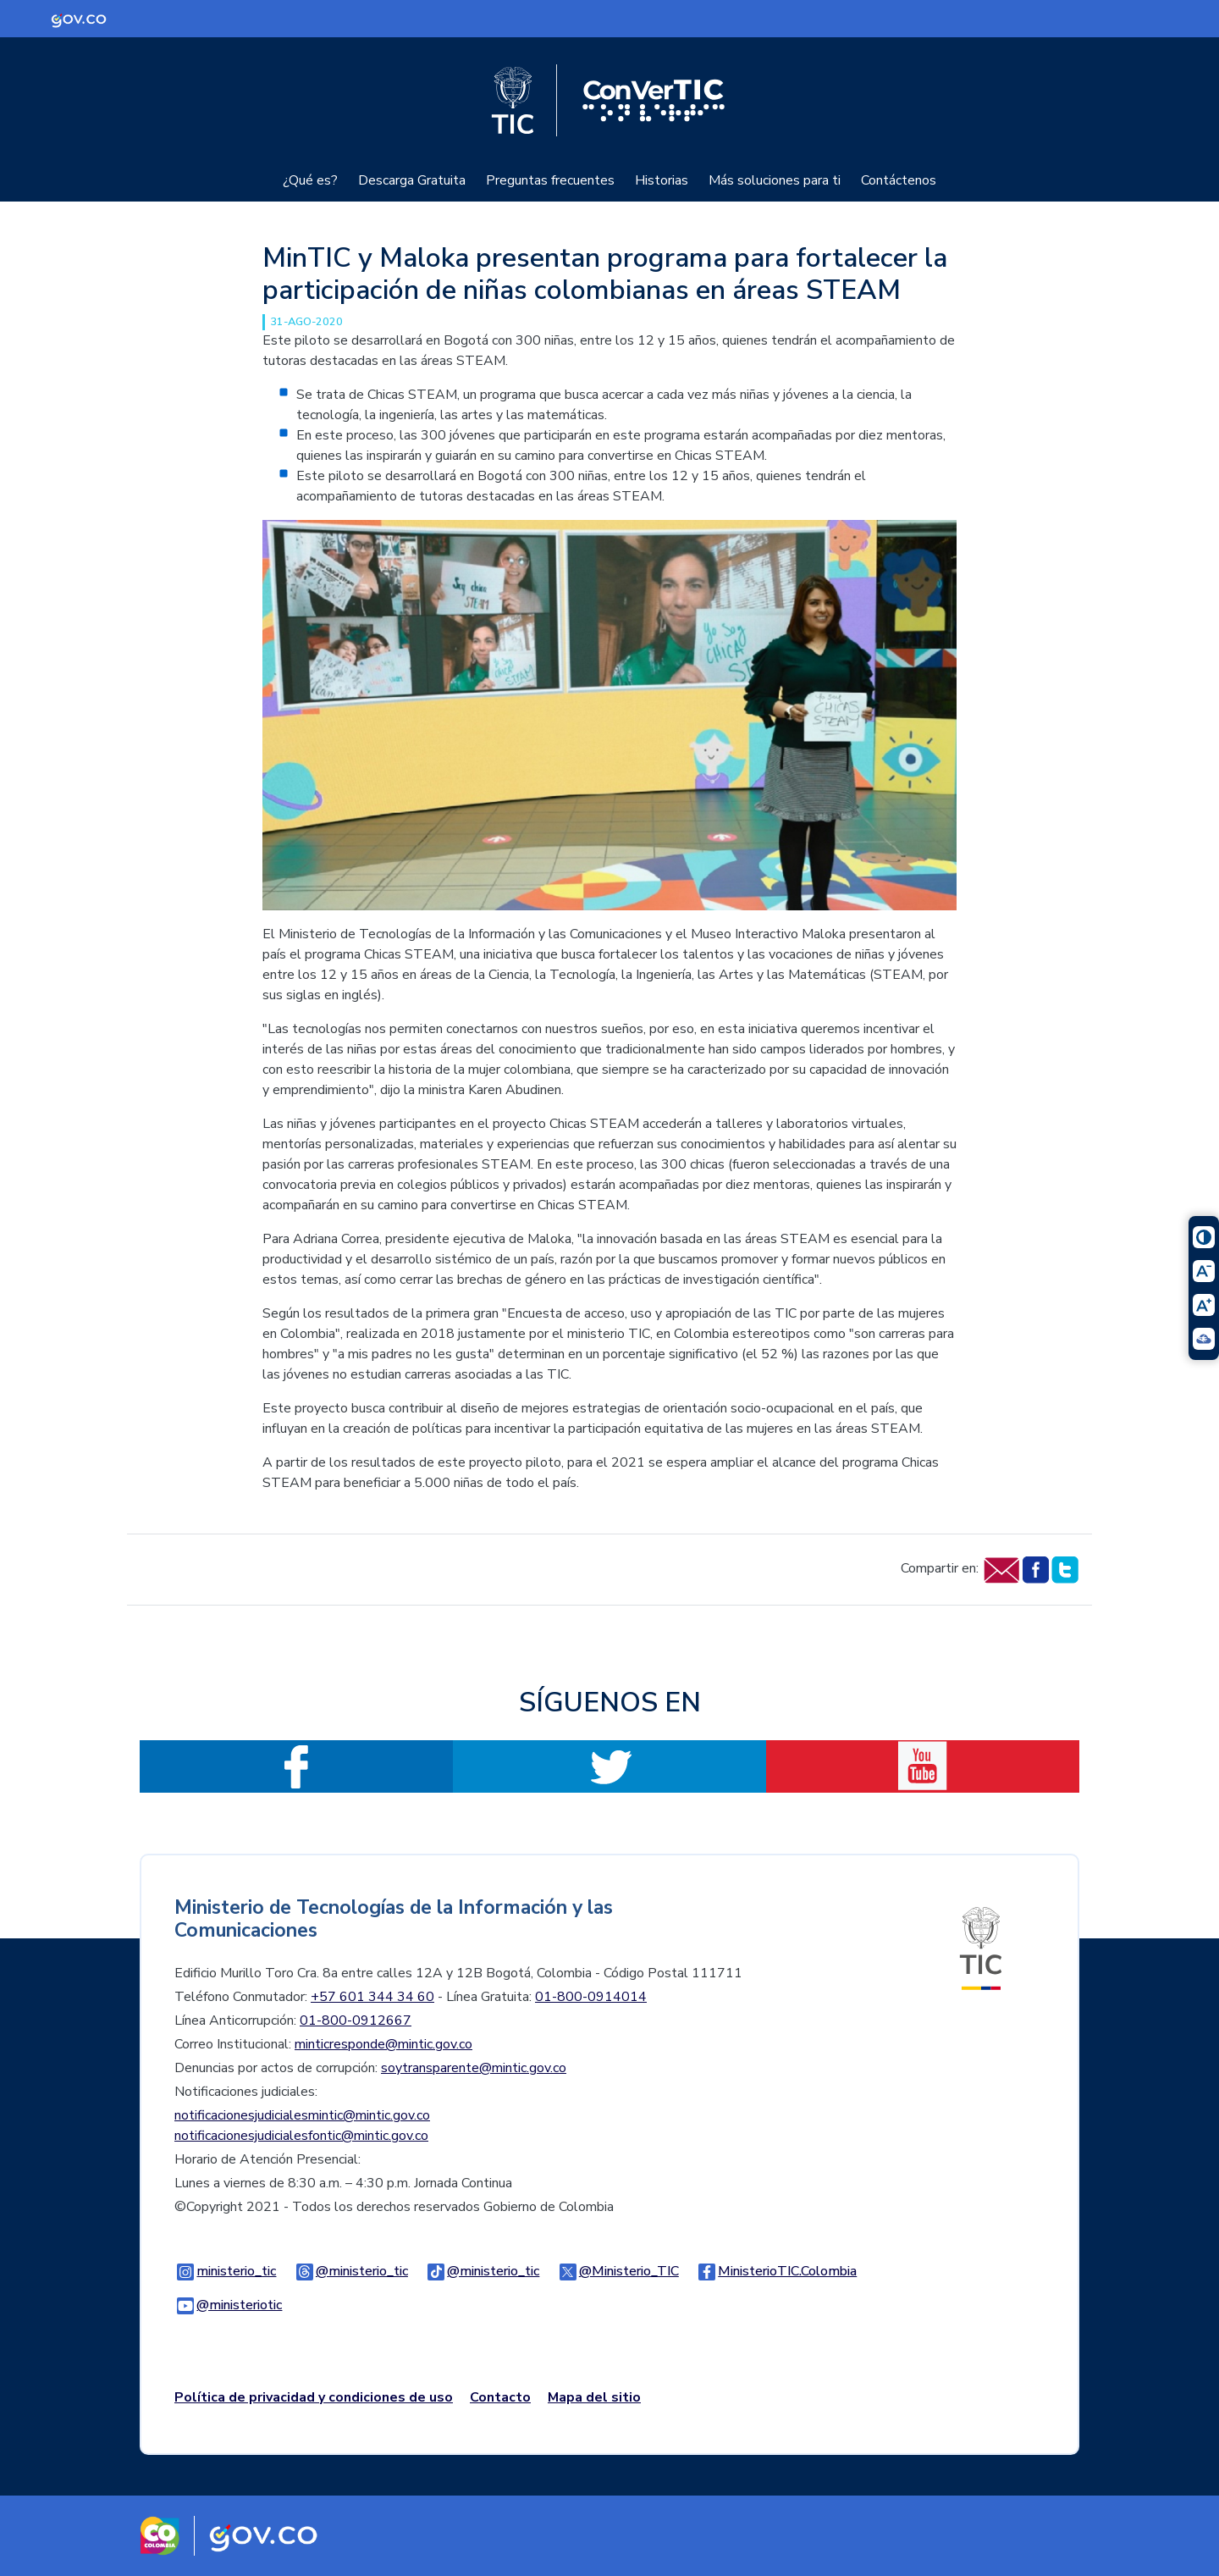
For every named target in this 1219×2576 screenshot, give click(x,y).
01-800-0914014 (591, 1996)
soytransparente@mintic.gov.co (473, 2068)
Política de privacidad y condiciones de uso (313, 2397)
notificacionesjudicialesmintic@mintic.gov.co (302, 2115)
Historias (661, 180)
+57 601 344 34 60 (372, 1996)
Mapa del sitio (594, 2397)
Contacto (500, 2397)
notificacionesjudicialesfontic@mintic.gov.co (301, 2135)
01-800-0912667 (355, 2020)
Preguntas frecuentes (550, 180)
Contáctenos (898, 180)
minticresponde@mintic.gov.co (383, 2044)
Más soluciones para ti (775, 180)
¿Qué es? (310, 180)
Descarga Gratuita (412, 180)
